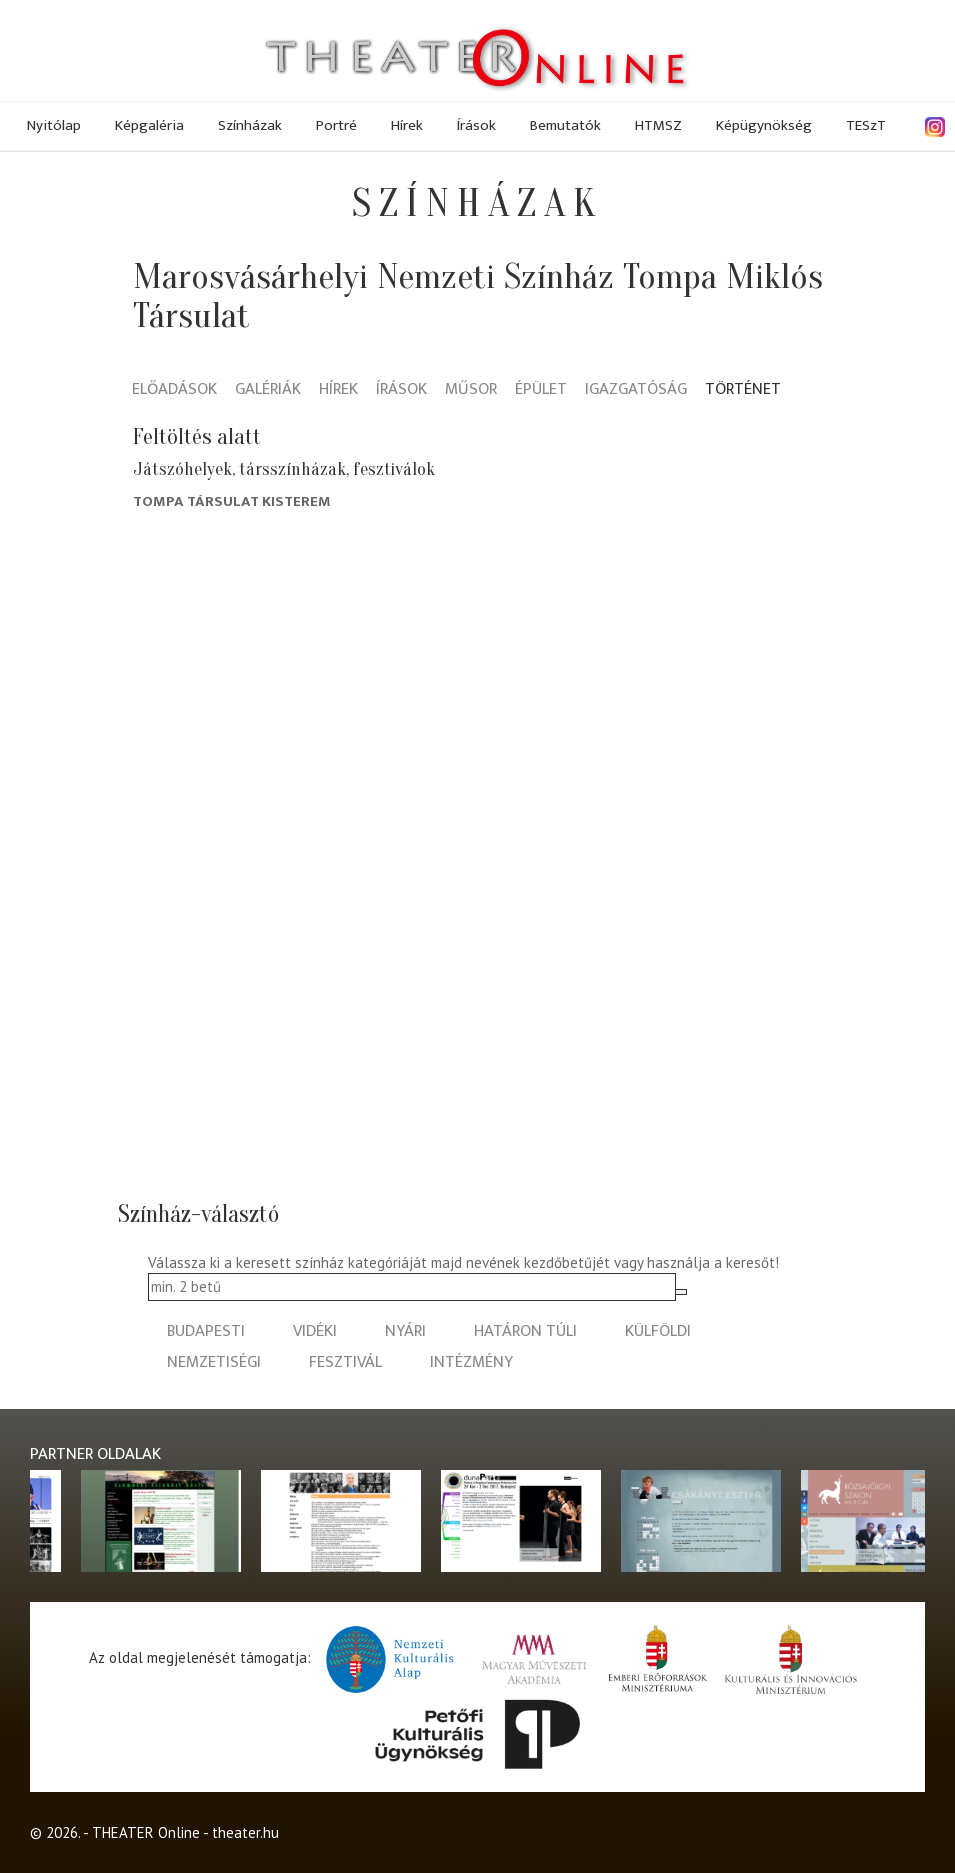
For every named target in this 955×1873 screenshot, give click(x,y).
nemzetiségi (214, 1362)
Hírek (407, 125)
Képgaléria (149, 125)
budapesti (206, 1331)
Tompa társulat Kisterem (232, 501)
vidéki (315, 1331)
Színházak (250, 125)
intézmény (471, 1362)
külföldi (658, 1331)
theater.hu (245, 1832)
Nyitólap (54, 125)
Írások (476, 125)
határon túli (525, 1331)
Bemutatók (565, 125)
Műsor (471, 390)
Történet (743, 390)
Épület (541, 390)
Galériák (268, 390)
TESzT (866, 125)
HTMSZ (658, 125)
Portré (336, 125)
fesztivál (345, 1362)
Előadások (174, 390)
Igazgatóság (636, 390)
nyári (405, 1331)
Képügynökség (764, 125)
